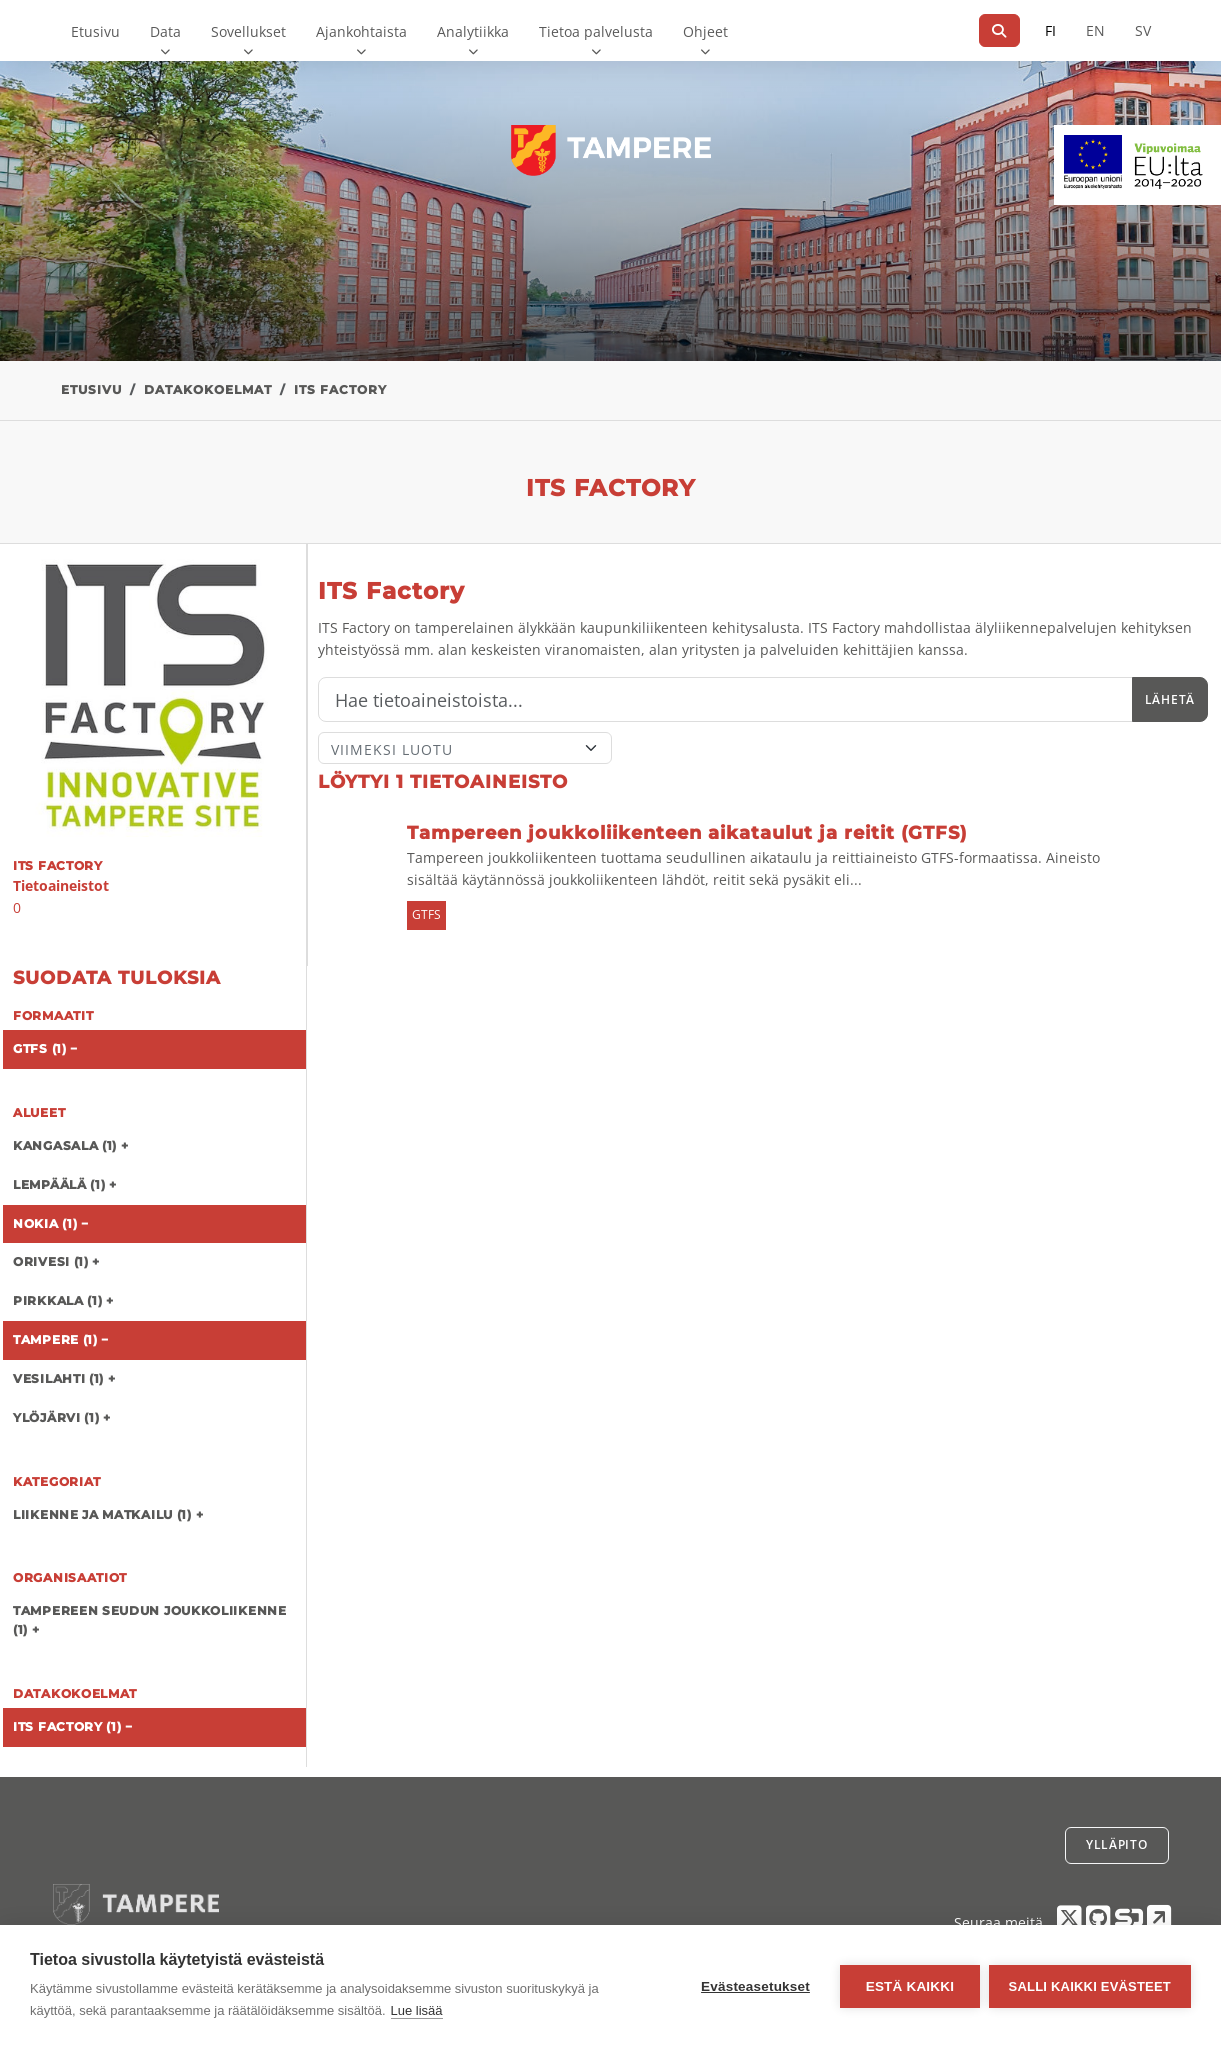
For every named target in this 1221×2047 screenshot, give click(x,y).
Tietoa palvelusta (596, 31)
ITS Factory (340, 389)
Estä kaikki (908, 1986)
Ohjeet (705, 31)
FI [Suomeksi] (1050, 30)
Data (165, 31)
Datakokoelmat (208, 389)
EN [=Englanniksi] (1095, 30)
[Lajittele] (465, 748)
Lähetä (1170, 699)
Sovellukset (248, 31)
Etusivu (95, 31)
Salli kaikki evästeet (1090, 1986)
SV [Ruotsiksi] (1143, 30)
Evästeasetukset (754, 1986)
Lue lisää (417, 2010)
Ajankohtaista (361, 31)
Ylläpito (1117, 1844)
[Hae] (999, 30)
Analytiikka (473, 31)
